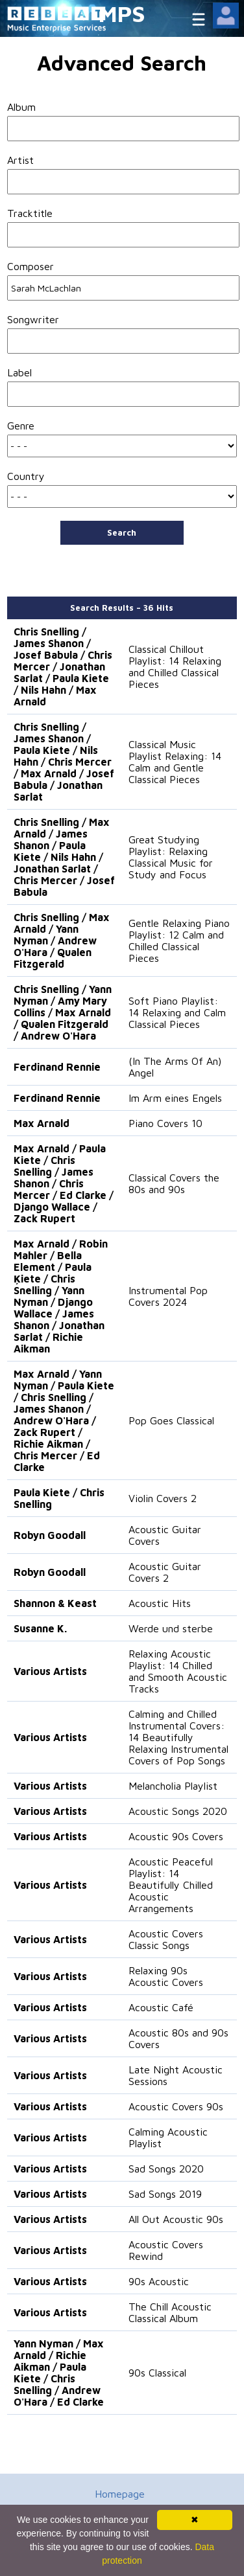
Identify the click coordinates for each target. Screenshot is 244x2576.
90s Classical (157, 2372)
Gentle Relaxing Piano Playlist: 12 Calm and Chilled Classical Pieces (179, 940)
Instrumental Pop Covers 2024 (168, 1296)
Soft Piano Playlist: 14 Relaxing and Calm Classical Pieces (177, 1012)
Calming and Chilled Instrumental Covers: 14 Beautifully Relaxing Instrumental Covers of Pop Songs (178, 1737)
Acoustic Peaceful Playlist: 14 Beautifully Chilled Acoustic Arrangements (170, 1885)
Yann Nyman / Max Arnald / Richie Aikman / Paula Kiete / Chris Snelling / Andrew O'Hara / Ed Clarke (59, 2373)
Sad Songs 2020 (166, 2168)
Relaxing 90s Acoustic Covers (165, 1976)
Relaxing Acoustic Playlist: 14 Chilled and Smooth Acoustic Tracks (177, 1671)
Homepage (120, 2494)
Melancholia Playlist (172, 1786)
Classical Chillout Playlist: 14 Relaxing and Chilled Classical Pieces (174, 666)
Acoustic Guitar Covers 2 (164, 1572)
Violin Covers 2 (162, 1498)
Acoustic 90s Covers (175, 1836)
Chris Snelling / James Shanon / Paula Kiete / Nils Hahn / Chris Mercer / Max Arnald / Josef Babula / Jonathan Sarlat (64, 762)
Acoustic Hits (159, 1603)
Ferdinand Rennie (57, 1067)
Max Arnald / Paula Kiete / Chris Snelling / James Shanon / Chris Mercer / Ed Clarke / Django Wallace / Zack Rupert (64, 1183)
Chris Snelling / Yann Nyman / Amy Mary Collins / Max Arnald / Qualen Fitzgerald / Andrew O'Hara (63, 1012)
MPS (122, 13)
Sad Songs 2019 (165, 2194)
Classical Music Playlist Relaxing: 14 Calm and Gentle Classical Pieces (174, 761)
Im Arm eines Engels (175, 1098)
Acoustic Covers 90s (175, 2106)
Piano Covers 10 (165, 1123)
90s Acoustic (158, 2281)
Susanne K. (40, 1628)
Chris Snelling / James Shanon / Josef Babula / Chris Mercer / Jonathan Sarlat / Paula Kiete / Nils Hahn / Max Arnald (63, 666)
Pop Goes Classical (171, 1420)
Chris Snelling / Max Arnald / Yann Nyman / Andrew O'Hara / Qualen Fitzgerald (62, 940)
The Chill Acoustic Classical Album (170, 2312)
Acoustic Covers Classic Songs (165, 1939)
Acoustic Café (160, 2007)
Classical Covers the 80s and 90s (173, 1183)
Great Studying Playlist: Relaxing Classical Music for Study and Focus (170, 857)
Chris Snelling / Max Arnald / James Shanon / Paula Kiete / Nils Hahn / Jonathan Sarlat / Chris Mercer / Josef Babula (64, 857)
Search (121, 532)
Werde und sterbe (170, 1628)
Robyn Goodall (50, 1535)
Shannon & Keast (55, 1603)
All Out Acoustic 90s (175, 2219)
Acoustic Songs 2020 (177, 1811)
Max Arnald (41, 1123)
